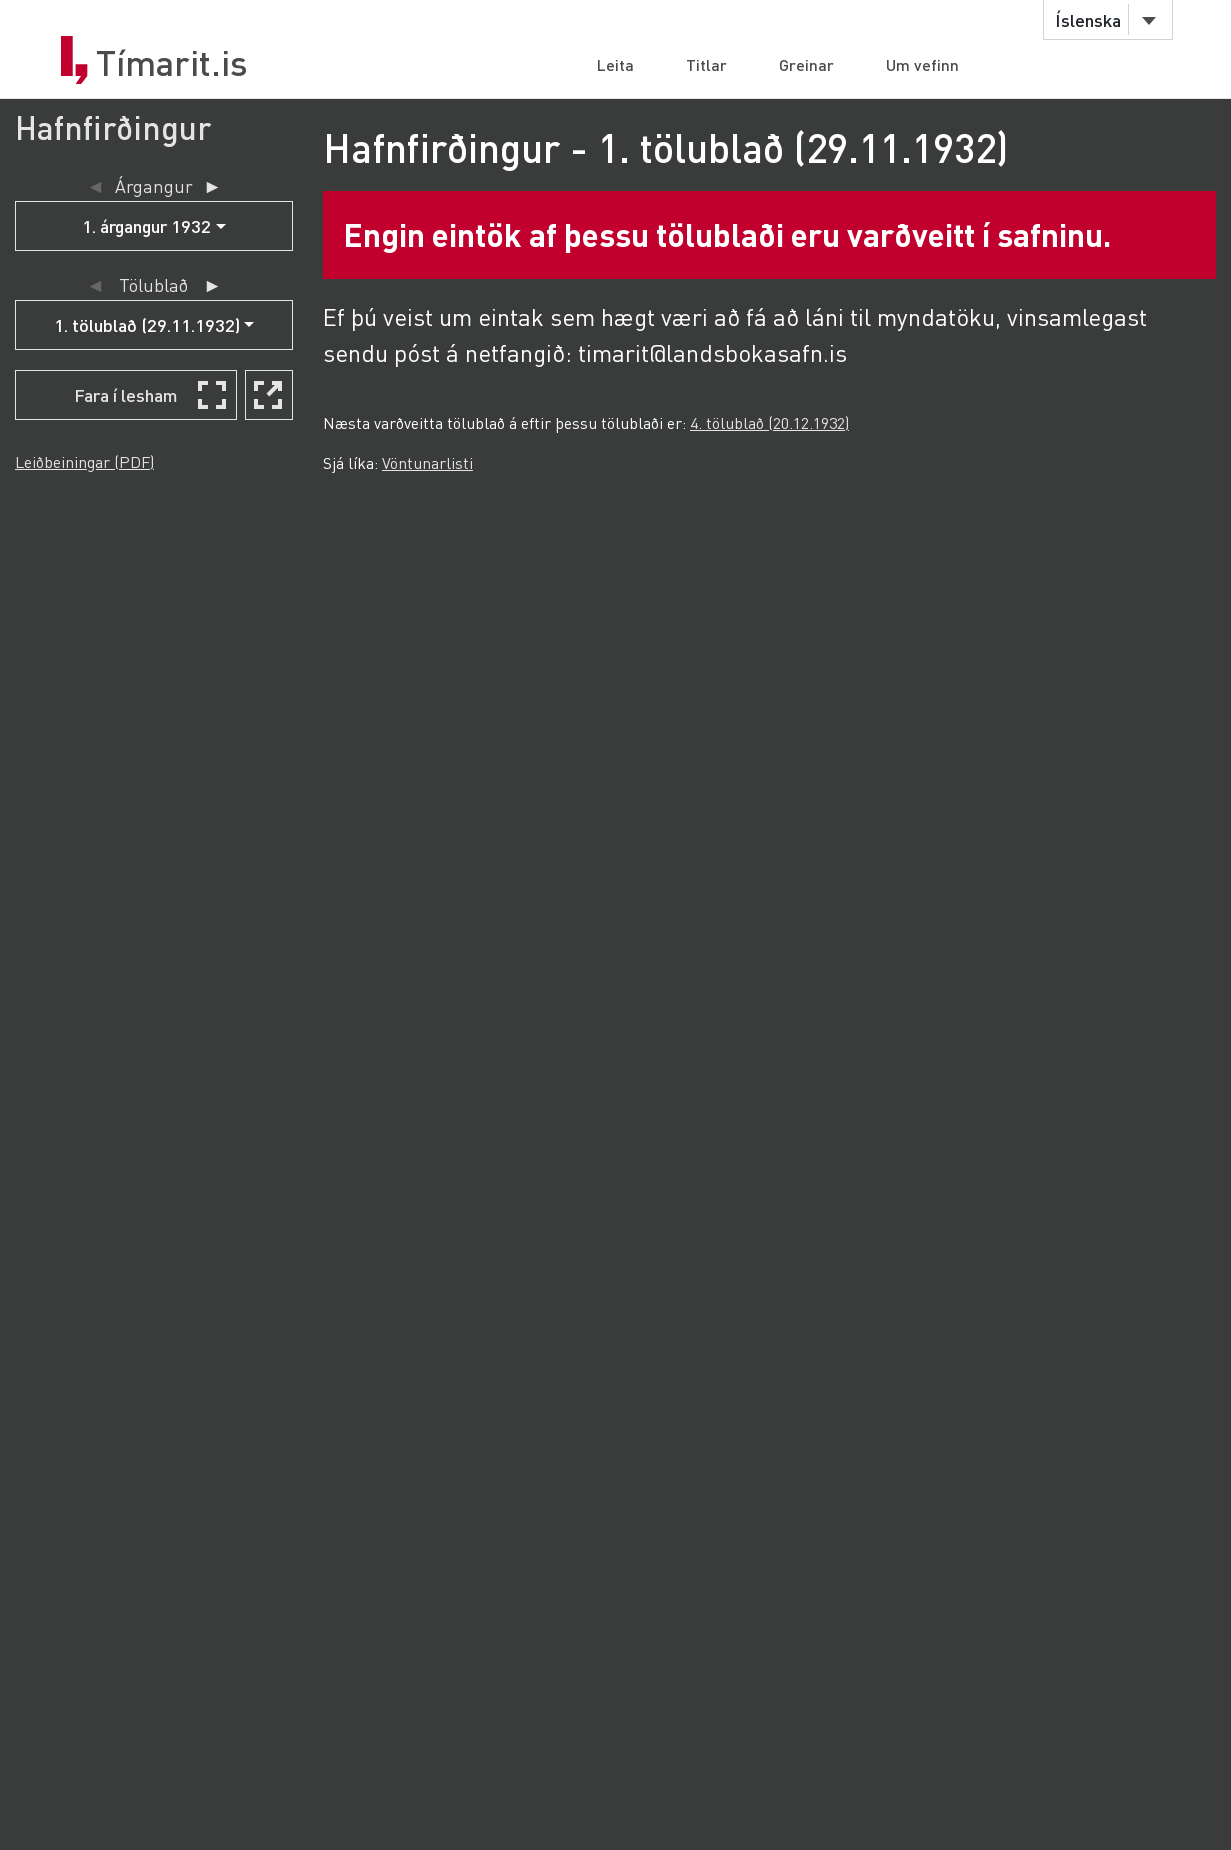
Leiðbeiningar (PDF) (84, 461)
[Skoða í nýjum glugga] (269, 395)
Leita (615, 64)
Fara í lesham (126, 394)
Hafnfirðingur (113, 127)
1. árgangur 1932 (146, 225)
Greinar (806, 64)
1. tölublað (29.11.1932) (147, 324)
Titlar (706, 64)
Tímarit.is (172, 63)
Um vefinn (922, 64)
